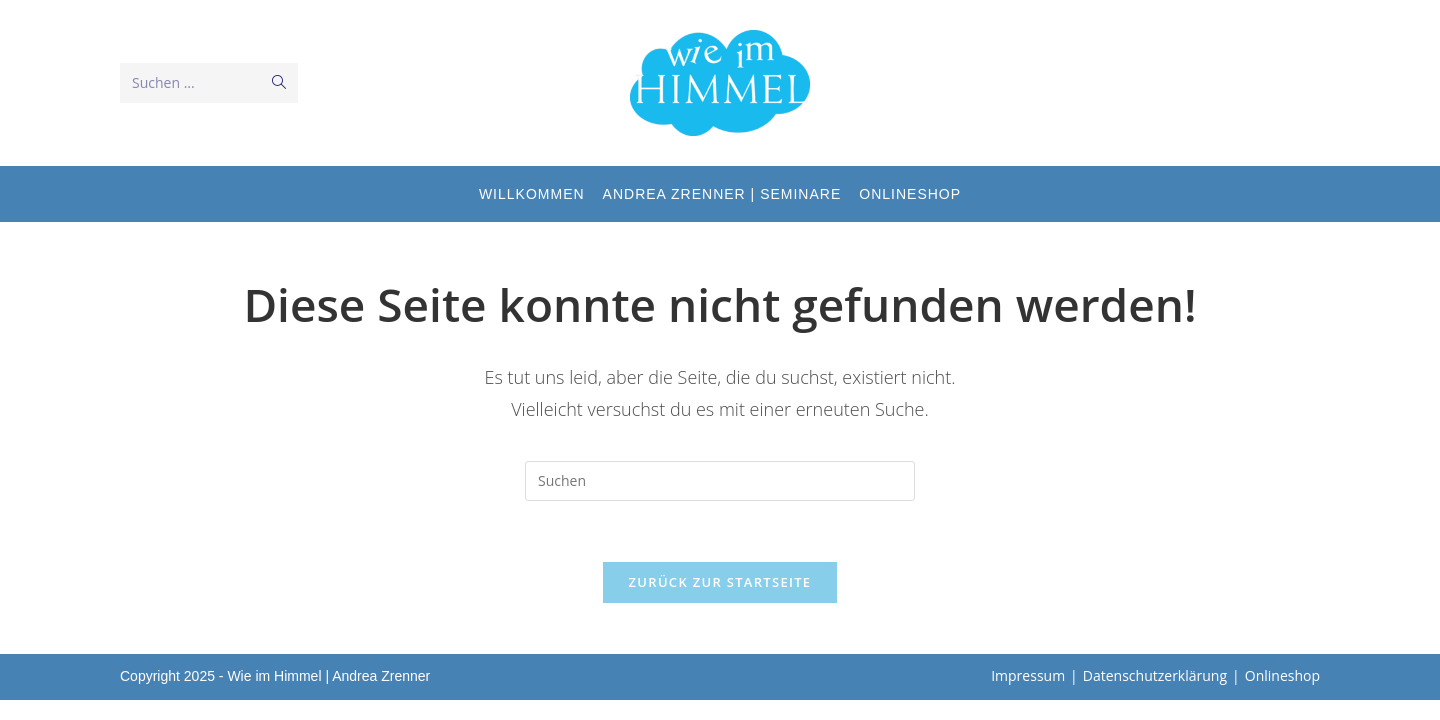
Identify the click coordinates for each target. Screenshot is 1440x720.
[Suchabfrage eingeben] (720, 481)
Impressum (1028, 675)
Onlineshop (1282, 675)
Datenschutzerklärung (1155, 675)
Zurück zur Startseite (720, 582)
